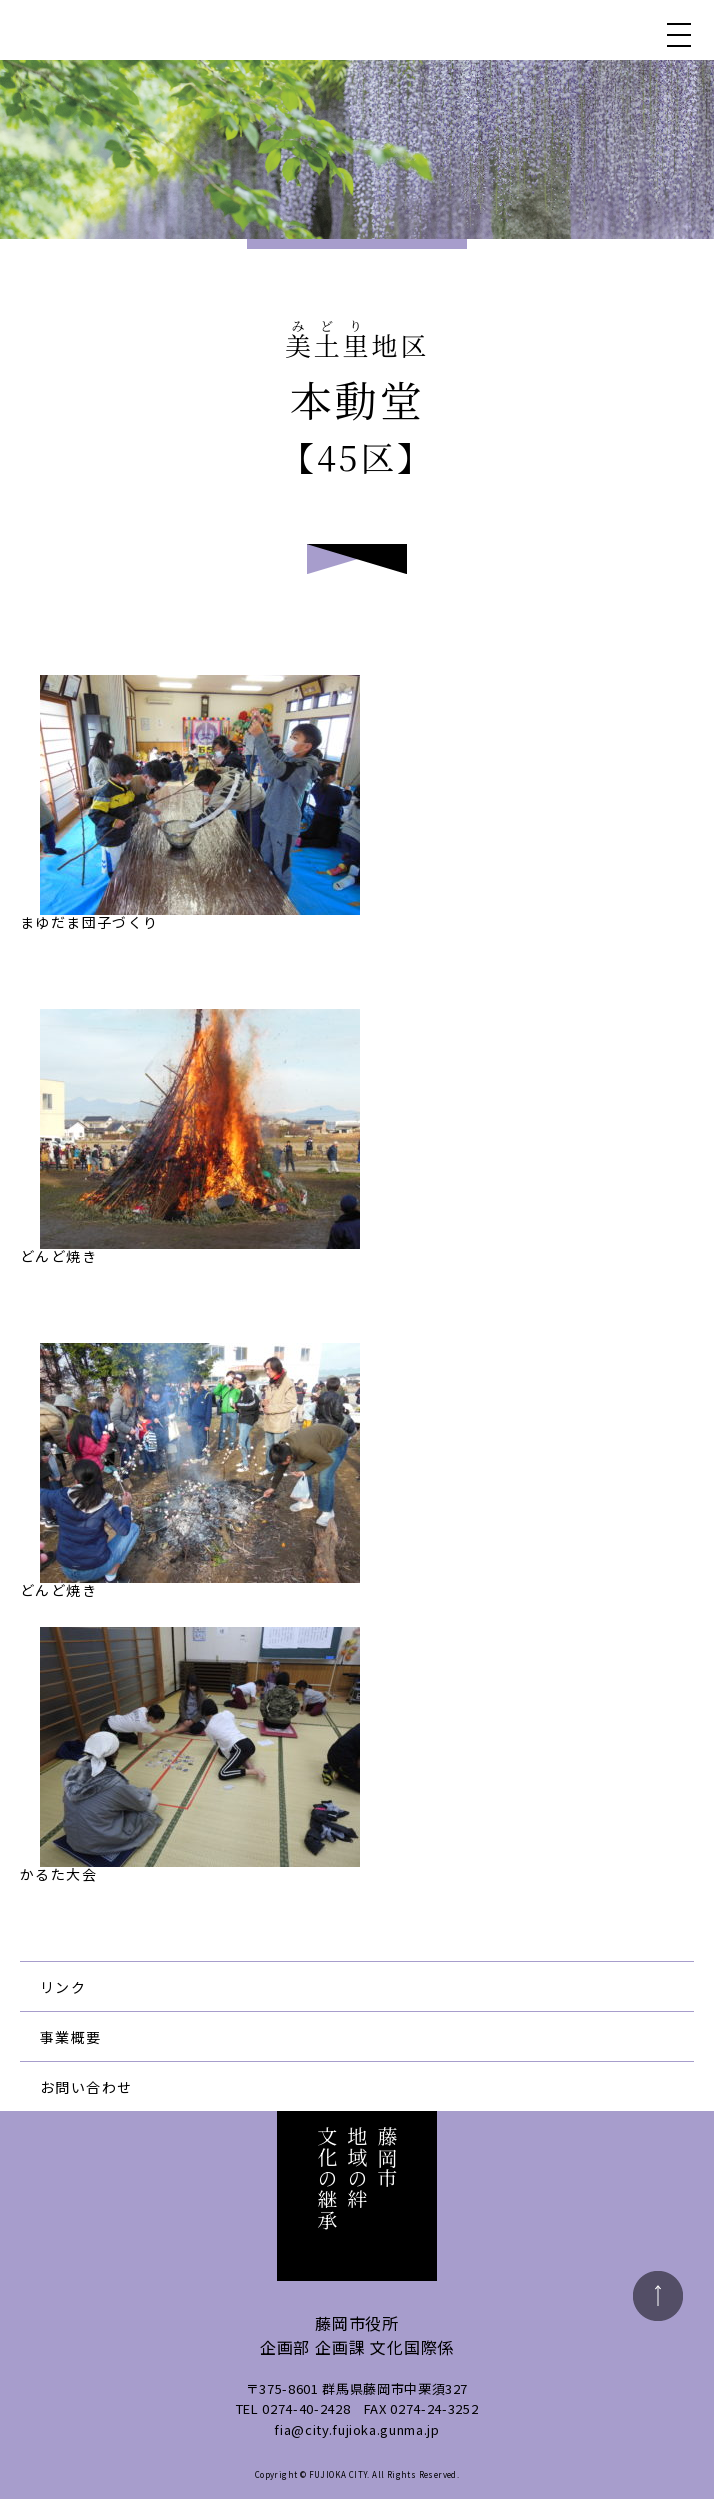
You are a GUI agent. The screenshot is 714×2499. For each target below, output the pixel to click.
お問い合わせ (86, 2087)
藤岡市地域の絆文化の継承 (121, 29)
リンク (63, 1987)
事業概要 (71, 2037)
